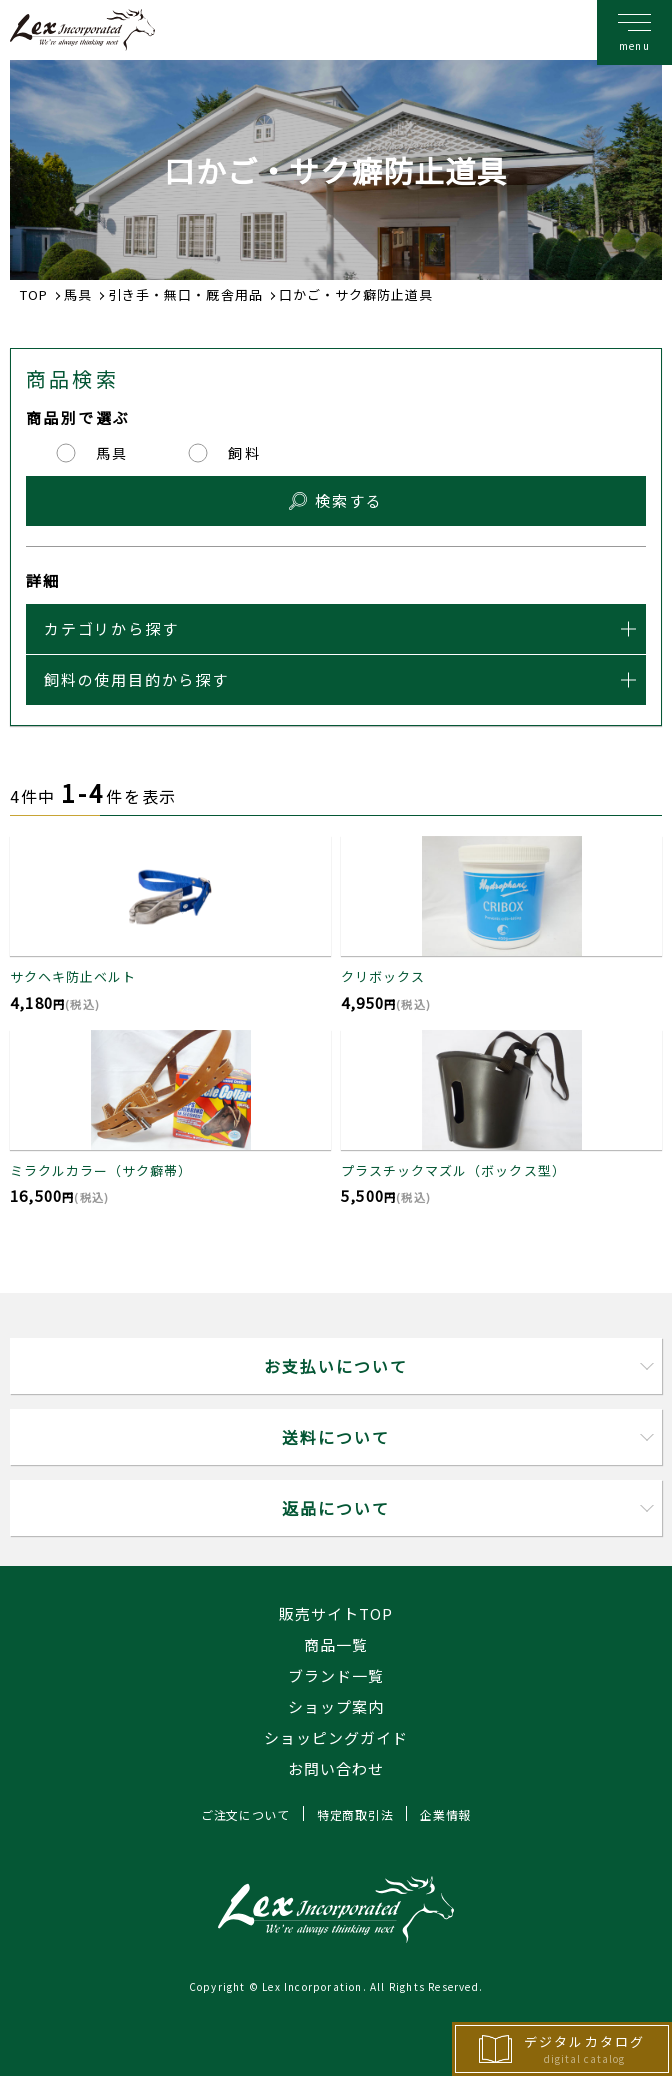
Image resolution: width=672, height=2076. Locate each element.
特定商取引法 (355, 1814)
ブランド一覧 (335, 1675)
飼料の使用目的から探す (136, 679)
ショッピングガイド (335, 1737)
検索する (348, 500)
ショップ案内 (335, 1706)
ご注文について (245, 1814)
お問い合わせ (335, 1768)
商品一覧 (336, 1644)
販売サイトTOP (335, 1613)
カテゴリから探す (111, 628)
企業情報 (445, 1814)
